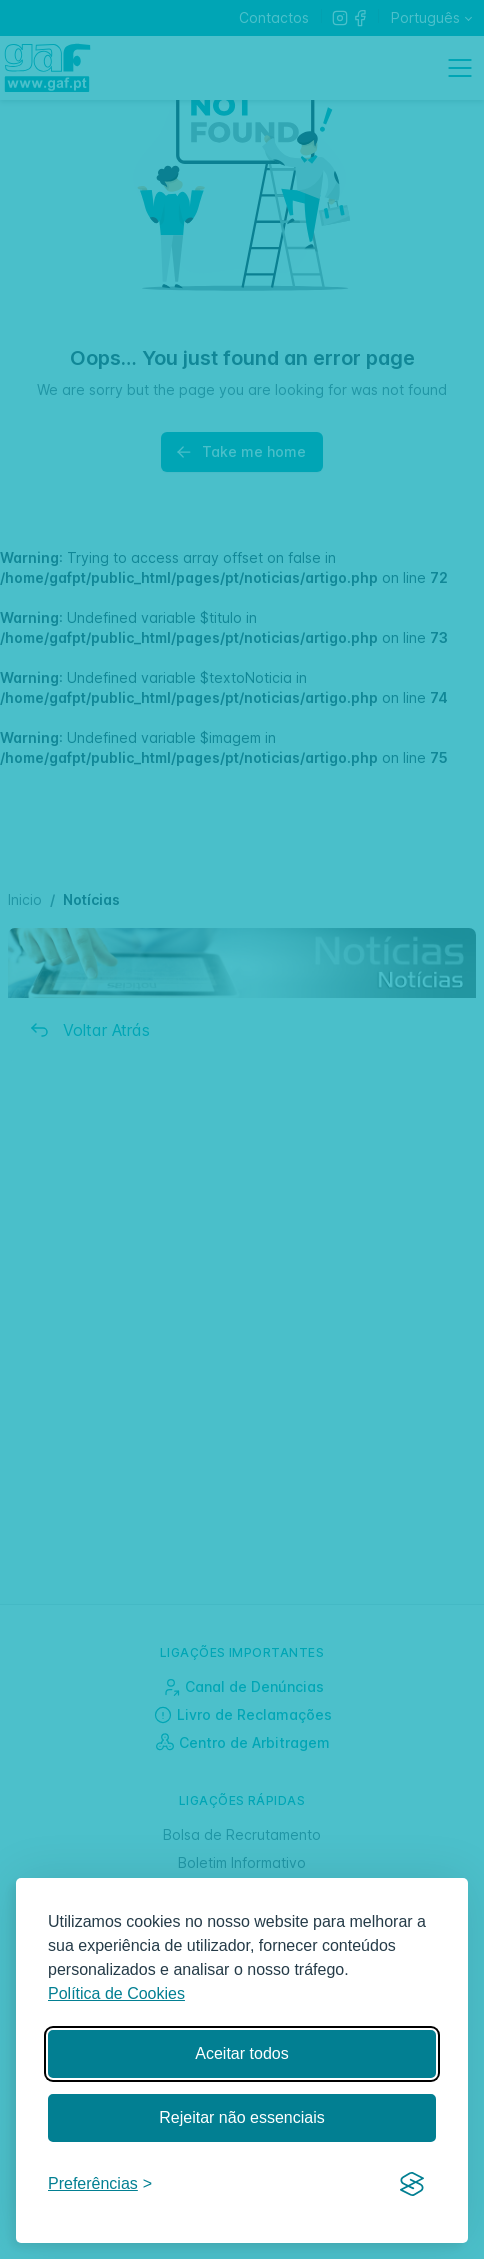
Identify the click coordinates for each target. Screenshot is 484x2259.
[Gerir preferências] (100, 2184)
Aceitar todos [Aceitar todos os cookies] (241, 2053)
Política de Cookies (116, 1993)
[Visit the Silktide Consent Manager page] (412, 2185)
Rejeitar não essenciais (241, 2117)
